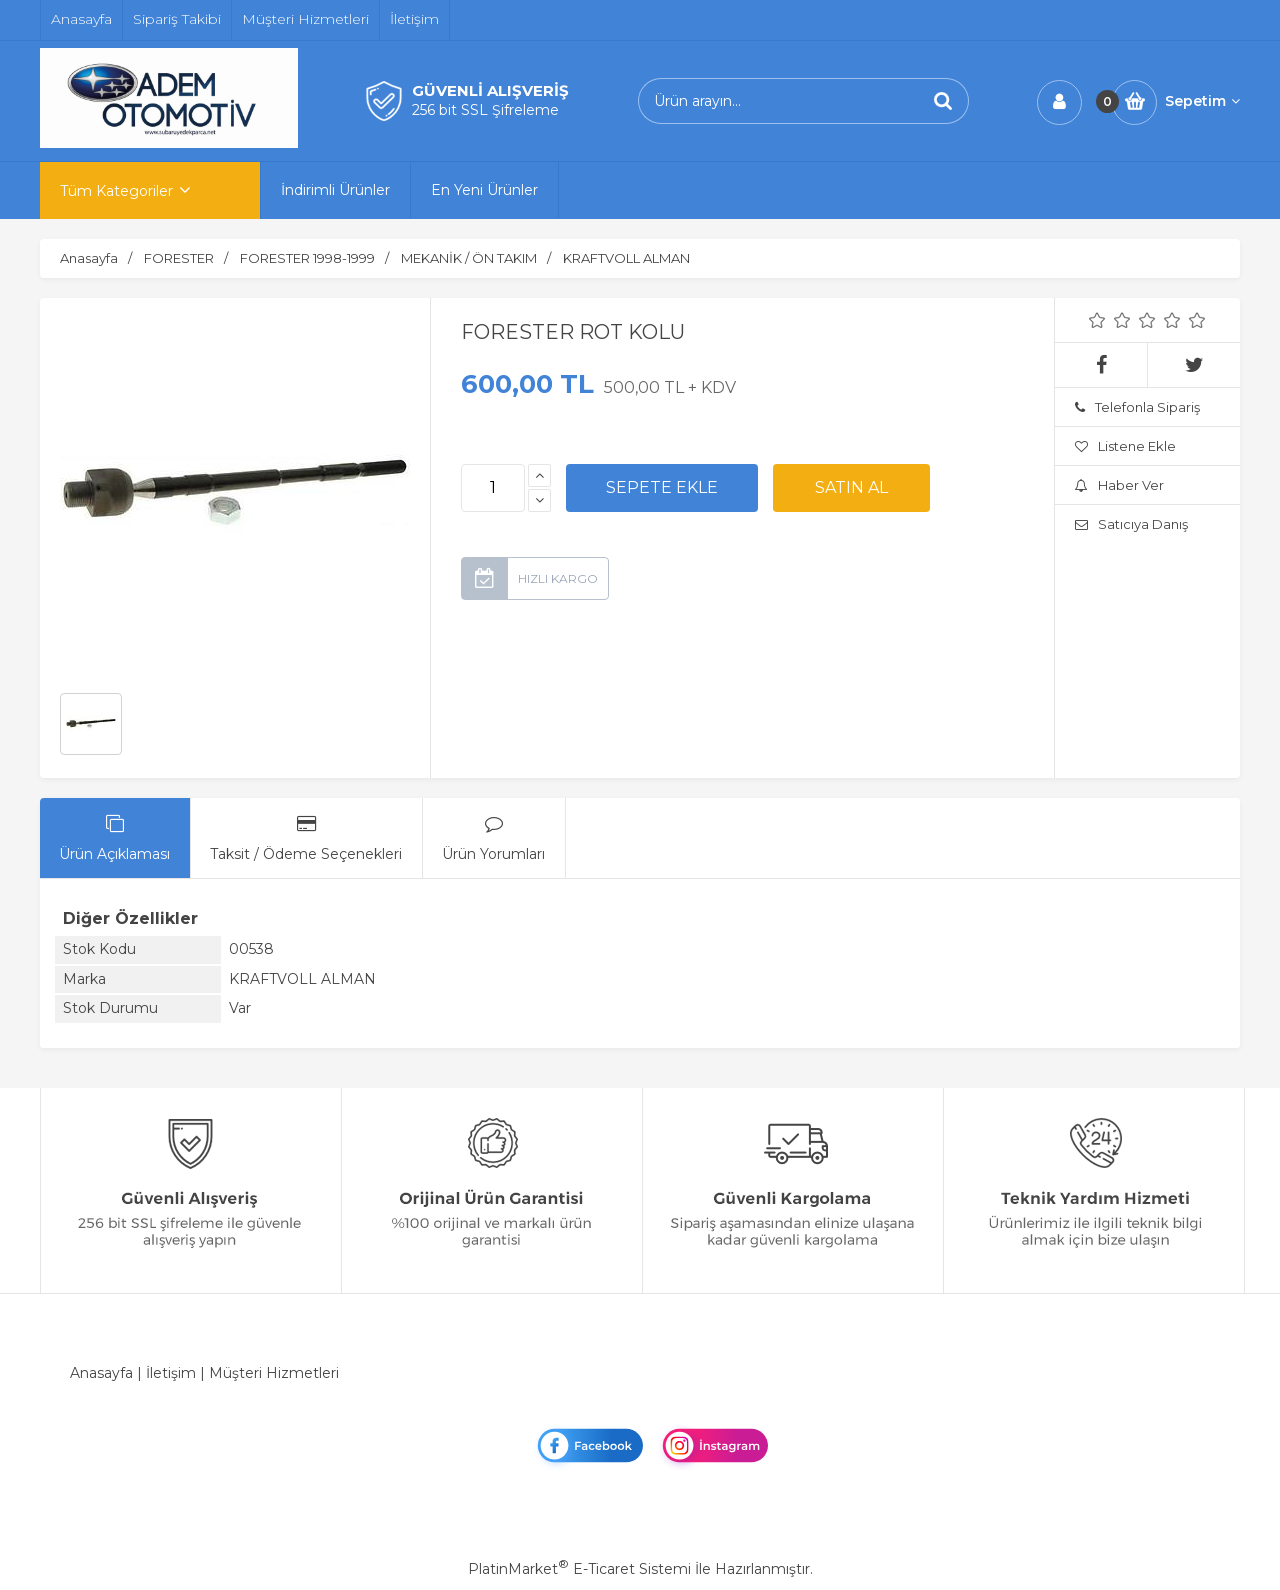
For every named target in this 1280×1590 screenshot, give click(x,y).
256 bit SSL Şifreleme (485, 110)
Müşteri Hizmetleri (274, 1373)
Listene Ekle (1125, 446)
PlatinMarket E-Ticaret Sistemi (579, 1569)
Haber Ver (1119, 485)
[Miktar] (493, 488)
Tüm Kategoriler (116, 191)
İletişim (171, 1373)
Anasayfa (101, 1373)
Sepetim (1202, 101)
